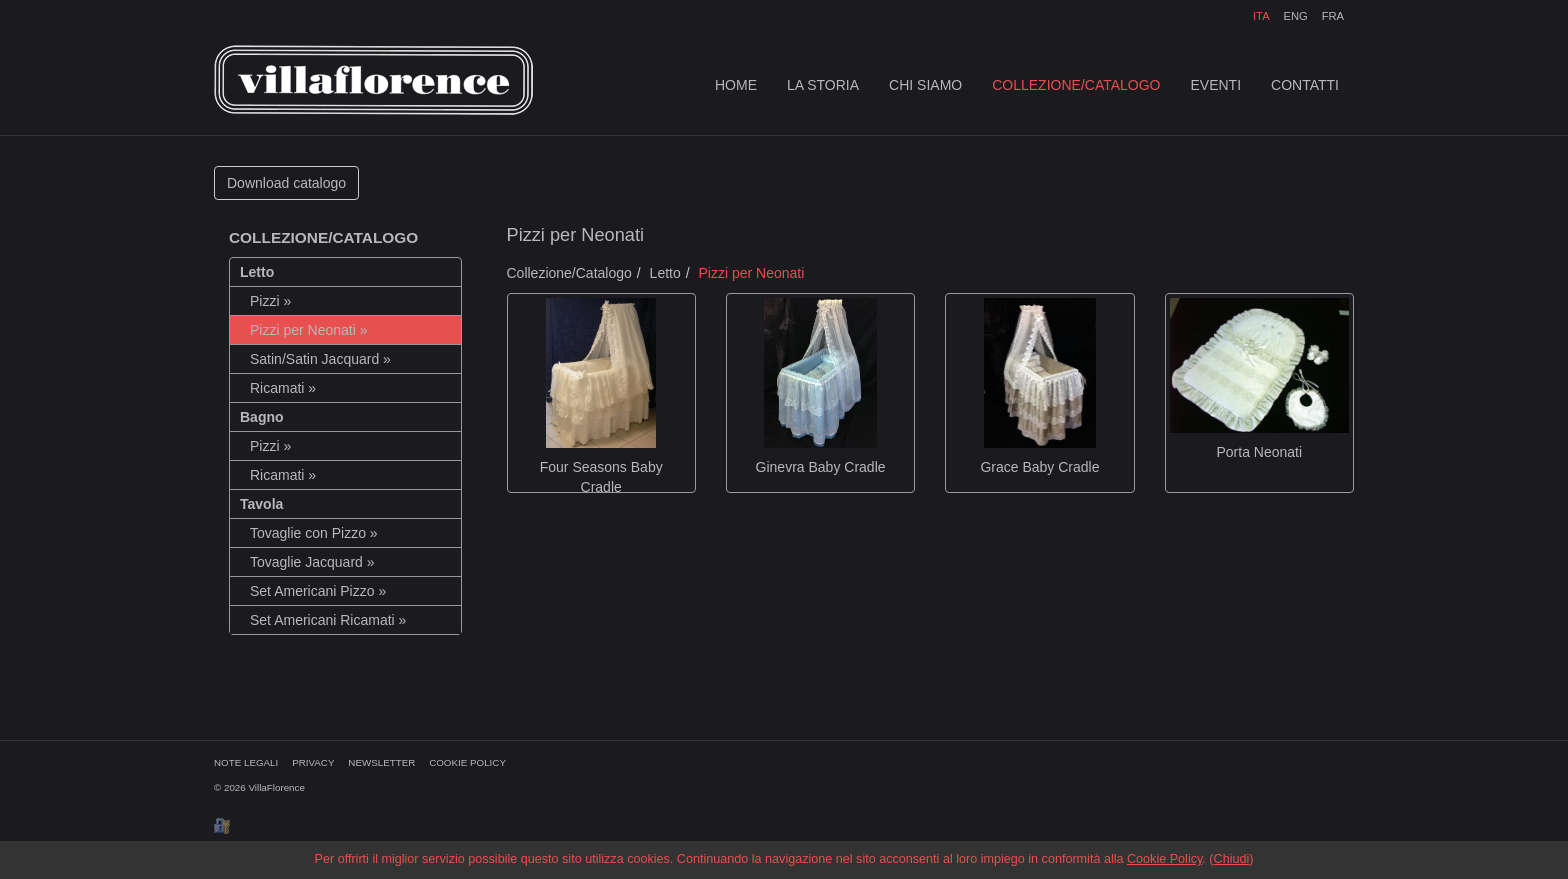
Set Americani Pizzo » (318, 591)
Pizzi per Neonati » (309, 330)
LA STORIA (823, 85)
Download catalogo (286, 183)
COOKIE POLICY (467, 762)
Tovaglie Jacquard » (312, 562)
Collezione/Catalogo (569, 273)
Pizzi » (270, 301)
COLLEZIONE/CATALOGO (1076, 85)
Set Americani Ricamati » (328, 620)
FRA (1333, 16)
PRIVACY (313, 762)
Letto (665, 273)
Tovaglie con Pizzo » (314, 533)
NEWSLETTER (381, 762)
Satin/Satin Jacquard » (320, 359)
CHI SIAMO (925, 85)
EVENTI (1216, 85)
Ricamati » (283, 388)
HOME (736, 85)
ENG (1295, 16)
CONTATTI (1305, 85)
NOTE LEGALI (246, 762)
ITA (1261, 16)
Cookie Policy (1164, 859)
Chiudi (1232, 859)
